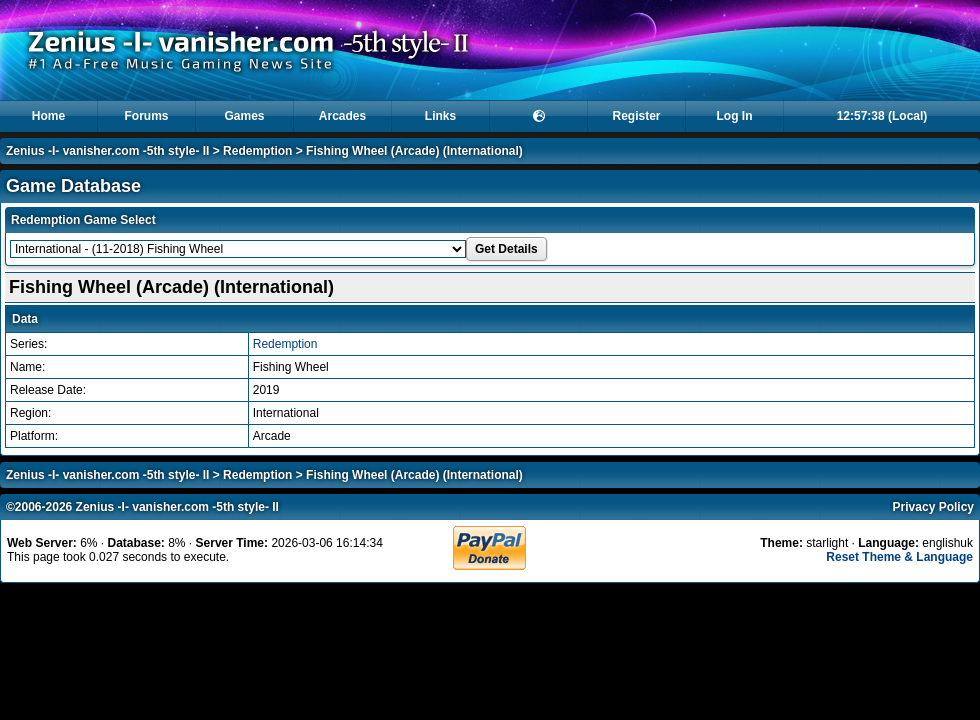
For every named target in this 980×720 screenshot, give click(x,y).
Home (48, 116)
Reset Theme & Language (899, 557)
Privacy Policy (933, 507)
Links (440, 116)
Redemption (257, 151)
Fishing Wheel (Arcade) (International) (414, 151)
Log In (735, 116)
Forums (146, 116)
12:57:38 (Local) (882, 116)
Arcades (342, 116)
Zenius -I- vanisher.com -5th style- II (107, 151)
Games (244, 116)
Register (636, 116)
